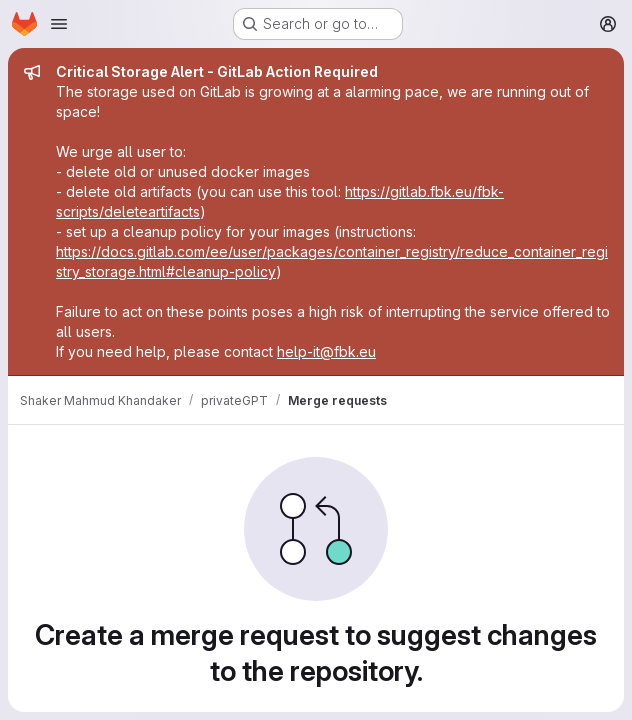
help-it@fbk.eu (326, 351)
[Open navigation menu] (59, 24)
